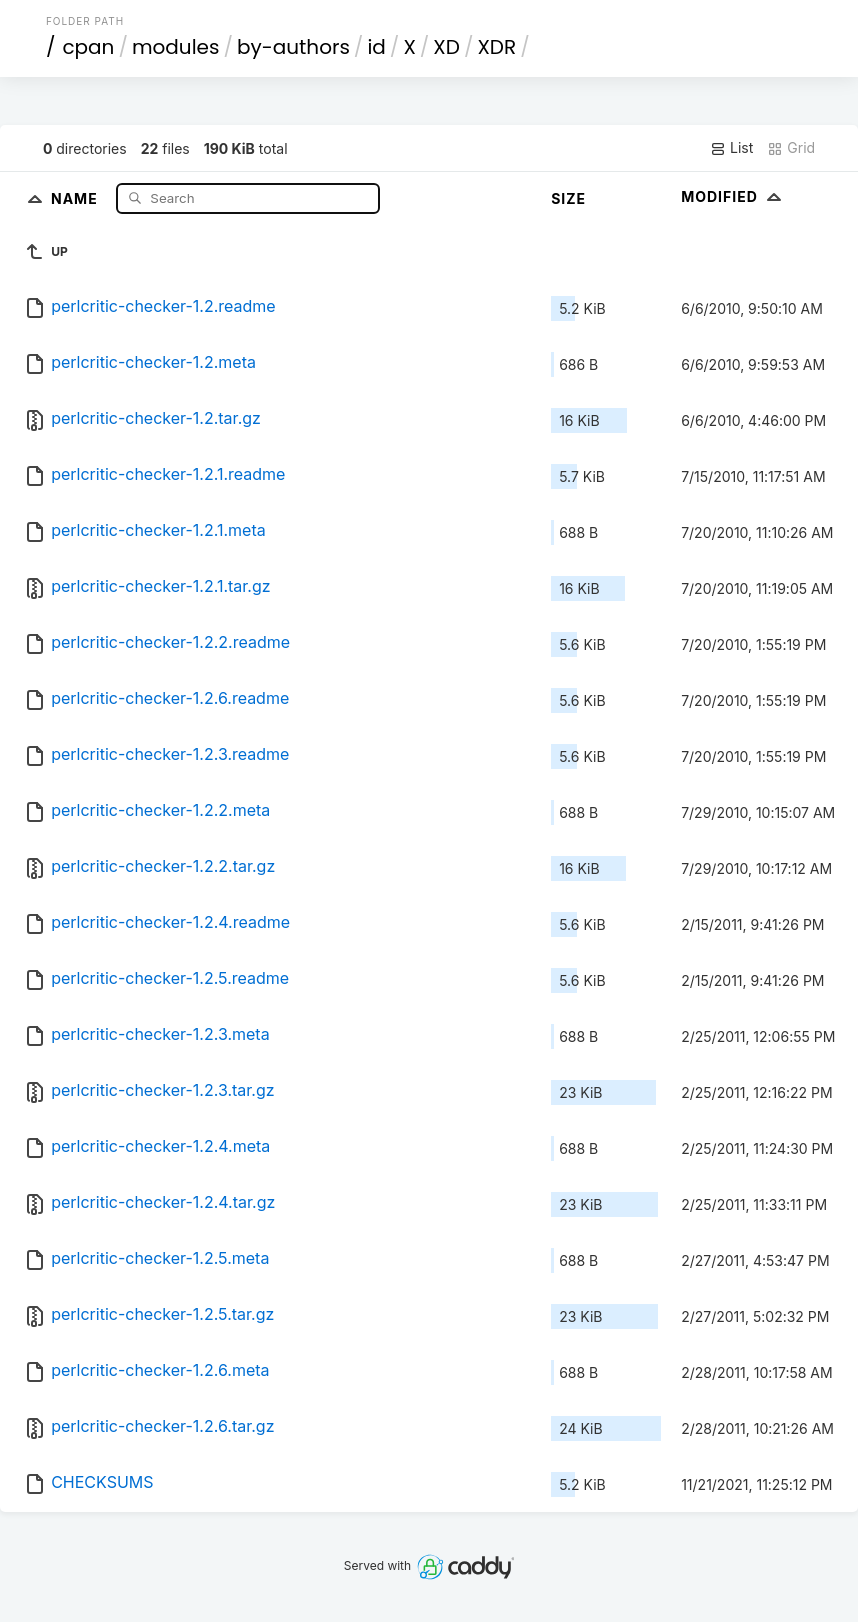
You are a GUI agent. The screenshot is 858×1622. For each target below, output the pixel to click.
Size (568, 198)
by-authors (293, 47)
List (731, 148)
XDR (496, 47)
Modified (733, 196)
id (376, 47)
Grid (791, 148)
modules (175, 47)
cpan (88, 47)
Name (76, 197)
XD (446, 47)
